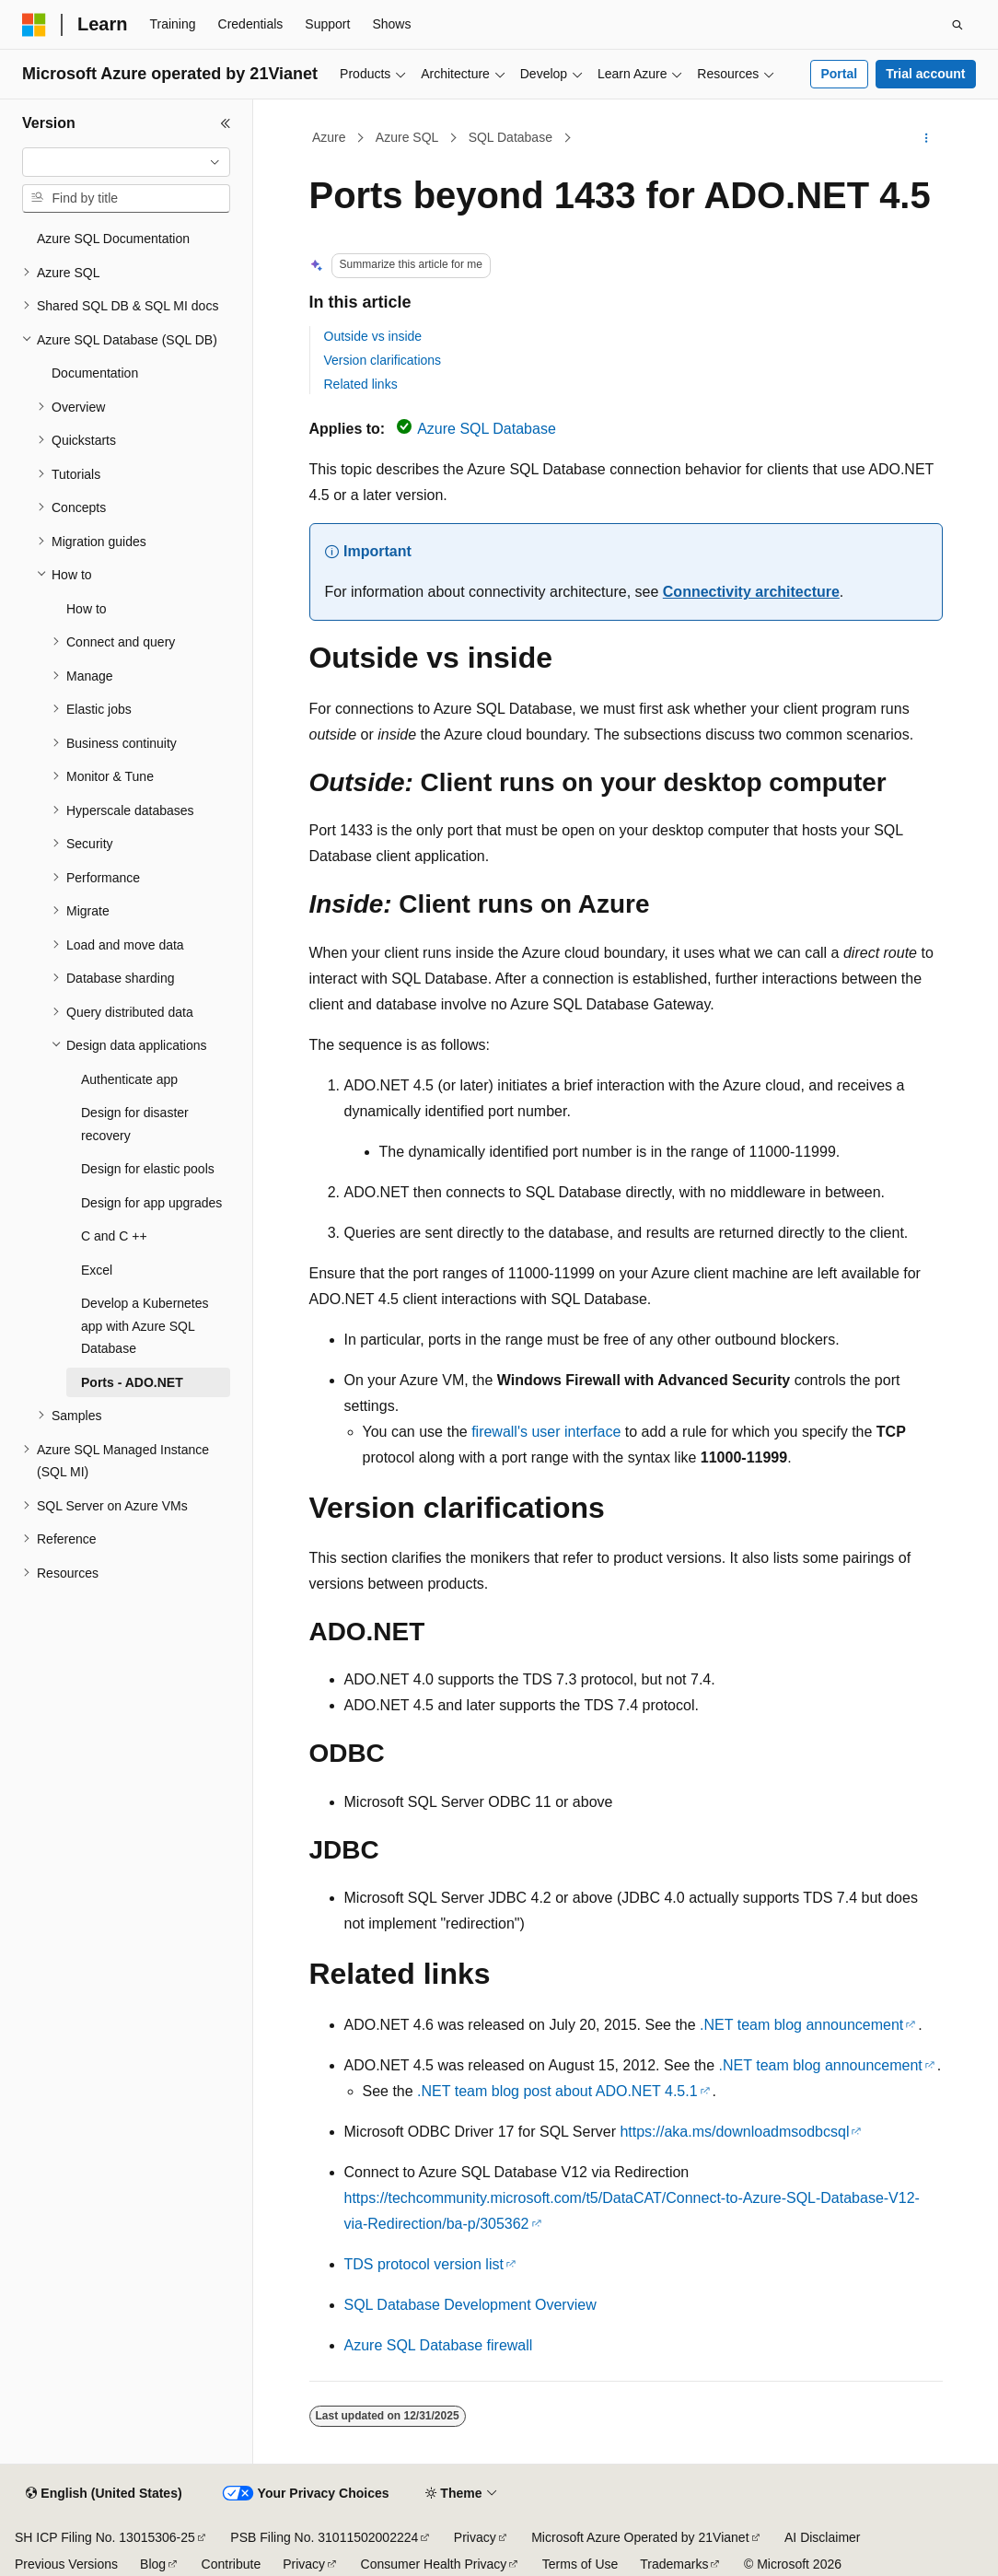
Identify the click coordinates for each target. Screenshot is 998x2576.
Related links (361, 384)
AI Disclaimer (822, 2537)
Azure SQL (407, 137)
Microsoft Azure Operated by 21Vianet (639, 2537)
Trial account (925, 73)
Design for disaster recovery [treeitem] (135, 1124)
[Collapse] (225, 123)
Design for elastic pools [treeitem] (148, 1168)
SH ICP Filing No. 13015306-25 (105, 2537)
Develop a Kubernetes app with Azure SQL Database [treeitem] (145, 1326)
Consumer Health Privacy (434, 2564)
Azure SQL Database (486, 429)
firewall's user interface (546, 1432)
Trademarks (674, 2564)
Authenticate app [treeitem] (129, 1079)
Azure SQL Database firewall (438, 2345)
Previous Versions (66, 2564)
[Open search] (957, 24)
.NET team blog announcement (801, 2025)
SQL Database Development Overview (470, 2305)
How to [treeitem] (86, 608)
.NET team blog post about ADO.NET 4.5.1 (557, 2091)
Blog (153, 2564)
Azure (329, 137)
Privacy (475, 2537)
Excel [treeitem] (96, 1270)
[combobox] (126, 162)
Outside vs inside (373, 336)
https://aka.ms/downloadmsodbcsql (734, 2131)
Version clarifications (383, 360)
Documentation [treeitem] (95, 373)
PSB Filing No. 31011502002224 (324, 2537)
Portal (838, 73)
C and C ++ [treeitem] (114, 1236)
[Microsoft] (34, 25)
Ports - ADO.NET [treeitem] (132, 1382)
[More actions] (926, 138)
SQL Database (510, 137)
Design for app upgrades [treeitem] (151, 1202)
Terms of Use (580, 2564)
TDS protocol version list (424, 2264)
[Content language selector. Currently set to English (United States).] (103, 2494)
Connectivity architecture (751, 592)
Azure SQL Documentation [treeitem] (113, 238)
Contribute (231, 2564)
